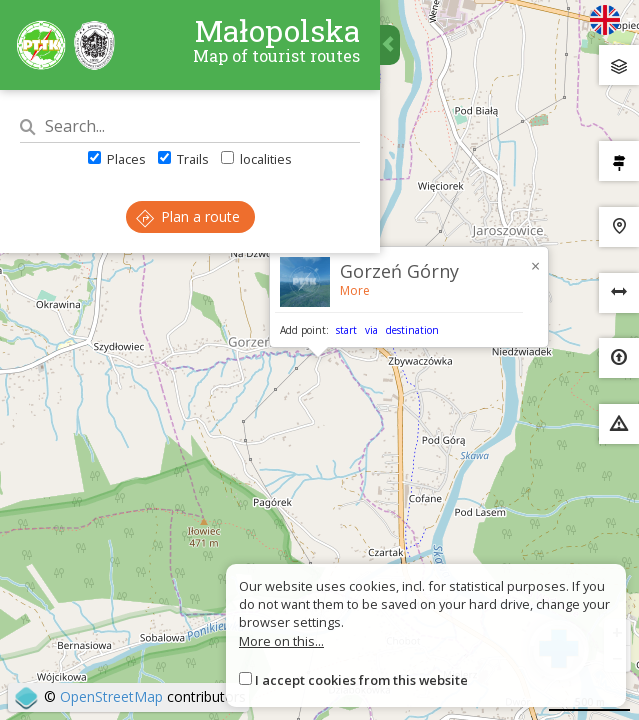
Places (117, 159)
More (355, 290)
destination (412, 330)
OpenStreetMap (111, 696)
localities (256, 159)
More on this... (281, 641)
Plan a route (188, 216)
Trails (183, 159)
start (346, 330)
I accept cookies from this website (361, 680)
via (371, 330)
